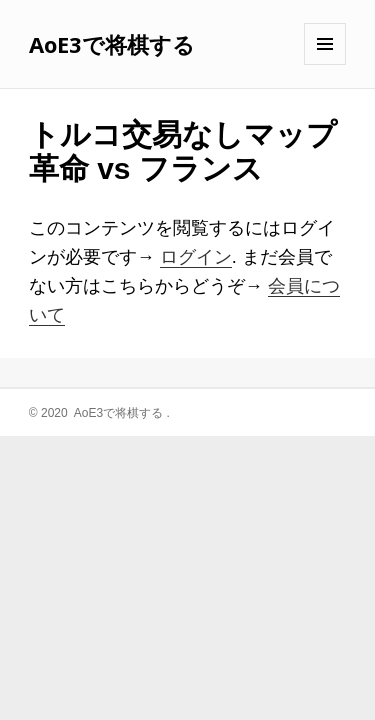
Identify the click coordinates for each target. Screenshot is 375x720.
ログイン (196, 257)
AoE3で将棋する (112, 44)
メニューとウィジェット (325, 64)
